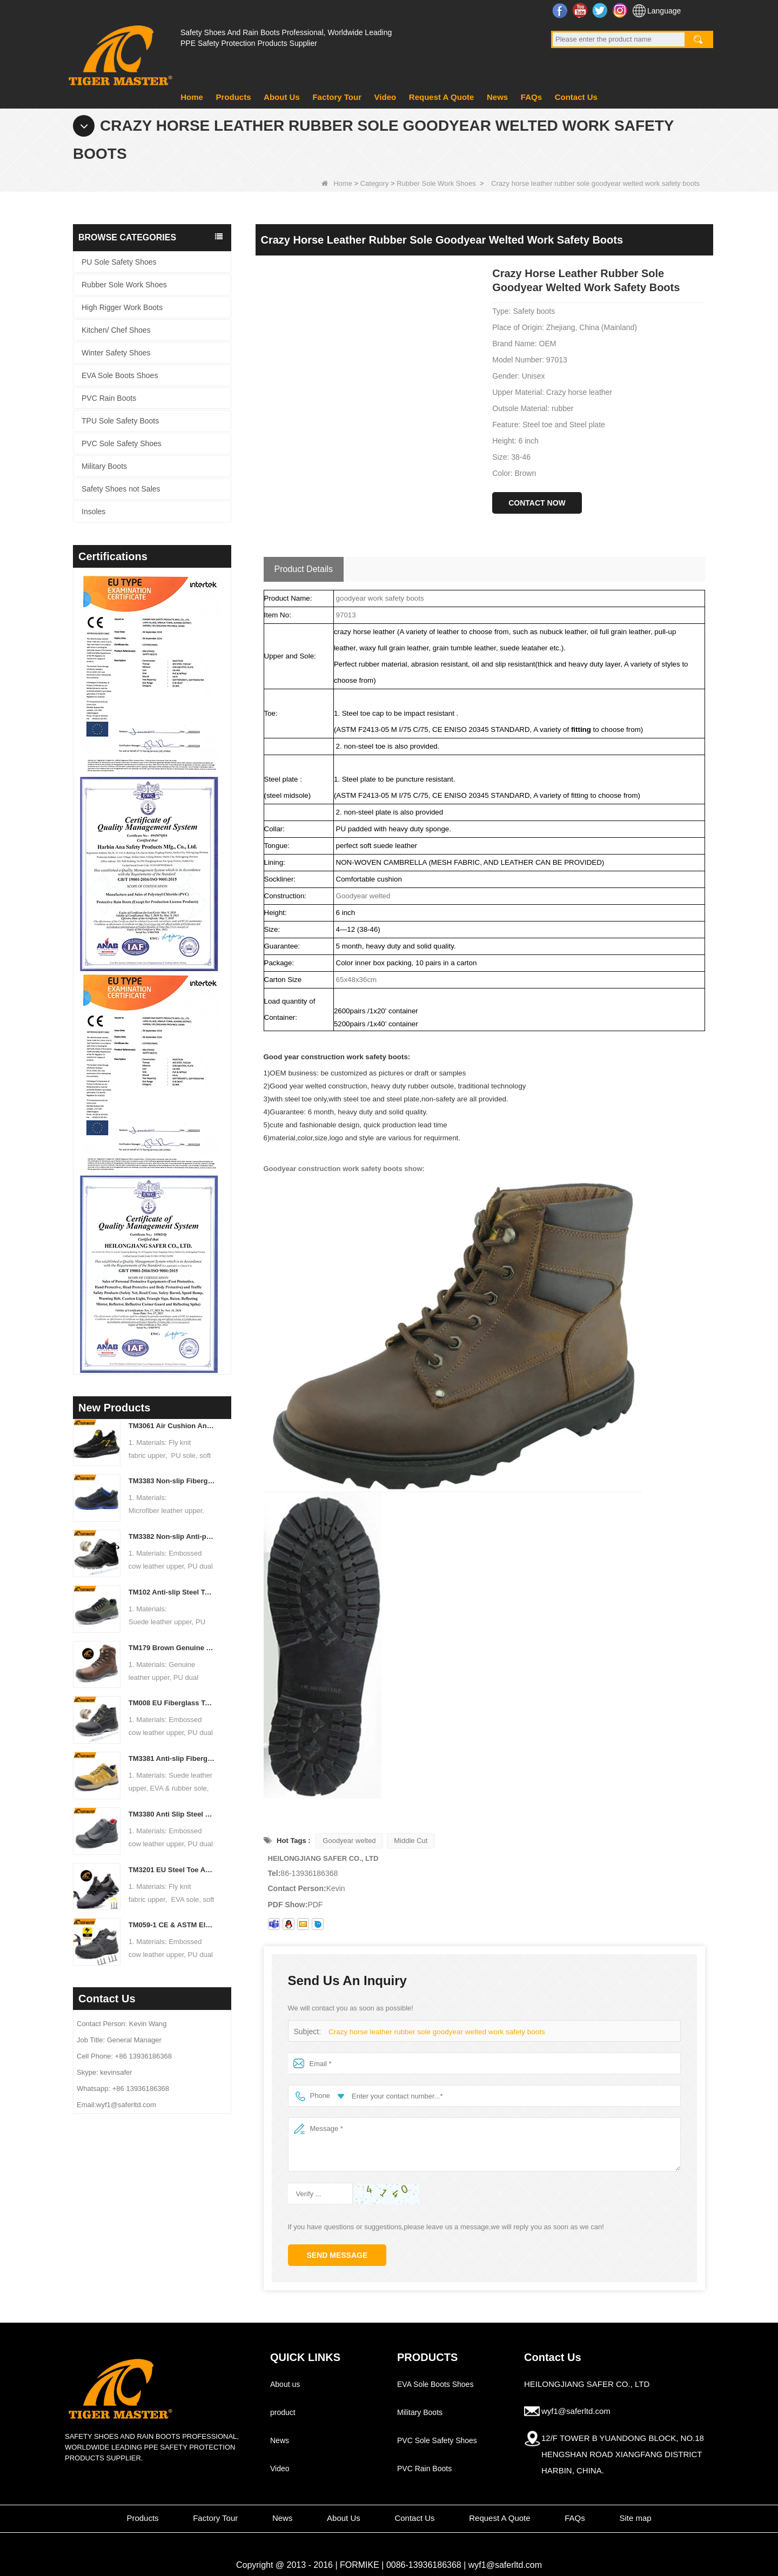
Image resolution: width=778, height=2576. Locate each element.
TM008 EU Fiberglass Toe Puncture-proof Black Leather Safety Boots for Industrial (172, 1703)
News (497, 97)
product (283, 2412)
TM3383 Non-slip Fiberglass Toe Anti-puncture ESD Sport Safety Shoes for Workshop (172, 1481)
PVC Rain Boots (109, 398)
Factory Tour (336, 97)
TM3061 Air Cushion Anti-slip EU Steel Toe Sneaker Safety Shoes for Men (172, 1426)
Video (385, 97)
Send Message (337, 2255)
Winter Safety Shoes (116, 352)
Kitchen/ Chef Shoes (116, 330)
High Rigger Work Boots (122, 307)
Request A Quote (441, 97)
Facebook (561, 10)
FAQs (531, 97)
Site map (635, 2518)
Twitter (601, 10)
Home (191, 97)
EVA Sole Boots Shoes (120, 375)
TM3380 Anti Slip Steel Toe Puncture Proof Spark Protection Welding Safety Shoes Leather (172, 1814)
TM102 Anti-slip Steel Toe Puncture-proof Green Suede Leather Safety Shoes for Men (172, 1592)
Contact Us (576, 97)
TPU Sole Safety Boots (120, 420)
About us (285, 2384)
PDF (315, 1904)
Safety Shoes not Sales (121, 489)
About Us (282, 97)
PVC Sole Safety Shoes (122, 443)
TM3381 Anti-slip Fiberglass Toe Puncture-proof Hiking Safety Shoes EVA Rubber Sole (172, 1758)
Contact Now (537, 503)
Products (233, 97)
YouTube (581, 10)
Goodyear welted (349, 1841)
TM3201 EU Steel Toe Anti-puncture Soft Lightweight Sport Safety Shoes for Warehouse (172, 1870)
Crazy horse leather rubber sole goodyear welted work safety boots (432, 2032)
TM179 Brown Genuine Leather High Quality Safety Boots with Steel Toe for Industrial (172, 1648)
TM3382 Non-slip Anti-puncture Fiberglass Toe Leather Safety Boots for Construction (172, 1536)
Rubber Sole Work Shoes (436, 183)
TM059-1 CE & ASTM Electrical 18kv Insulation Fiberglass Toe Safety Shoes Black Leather (172, 1925)
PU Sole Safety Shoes (119, 262)
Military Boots (104, 466)
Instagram (621, 10)
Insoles (93, 511)
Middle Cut (410, 1841)
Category (374, 183)
